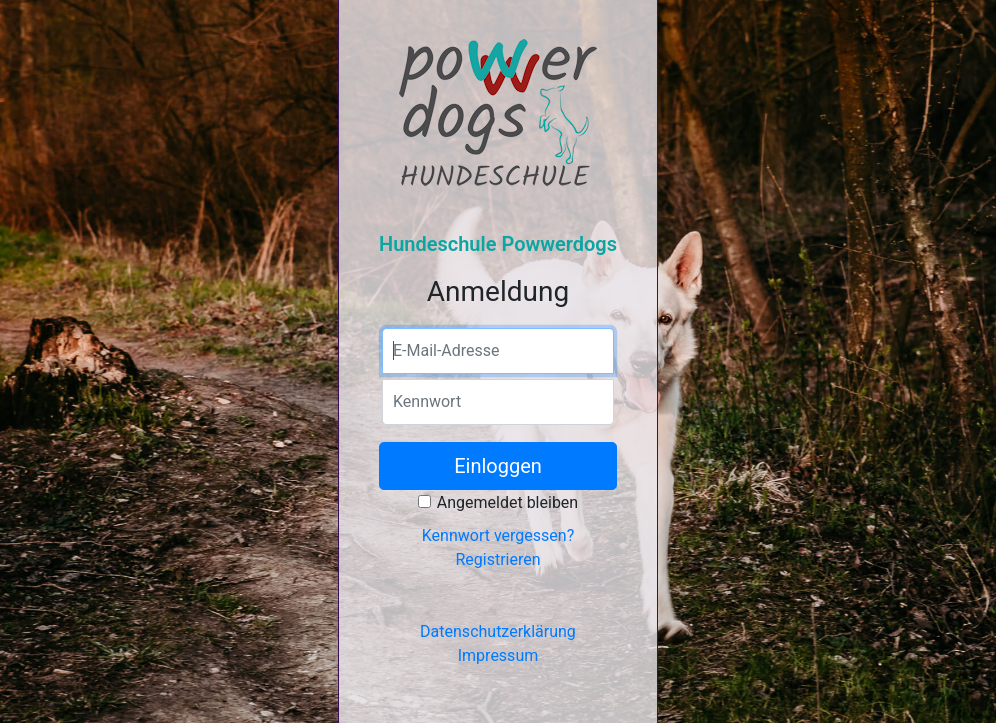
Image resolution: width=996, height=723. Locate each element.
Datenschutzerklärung (498, 631)
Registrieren (497, 559)
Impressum (498, 655)
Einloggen (498, 466)
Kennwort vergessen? (498, 535)
